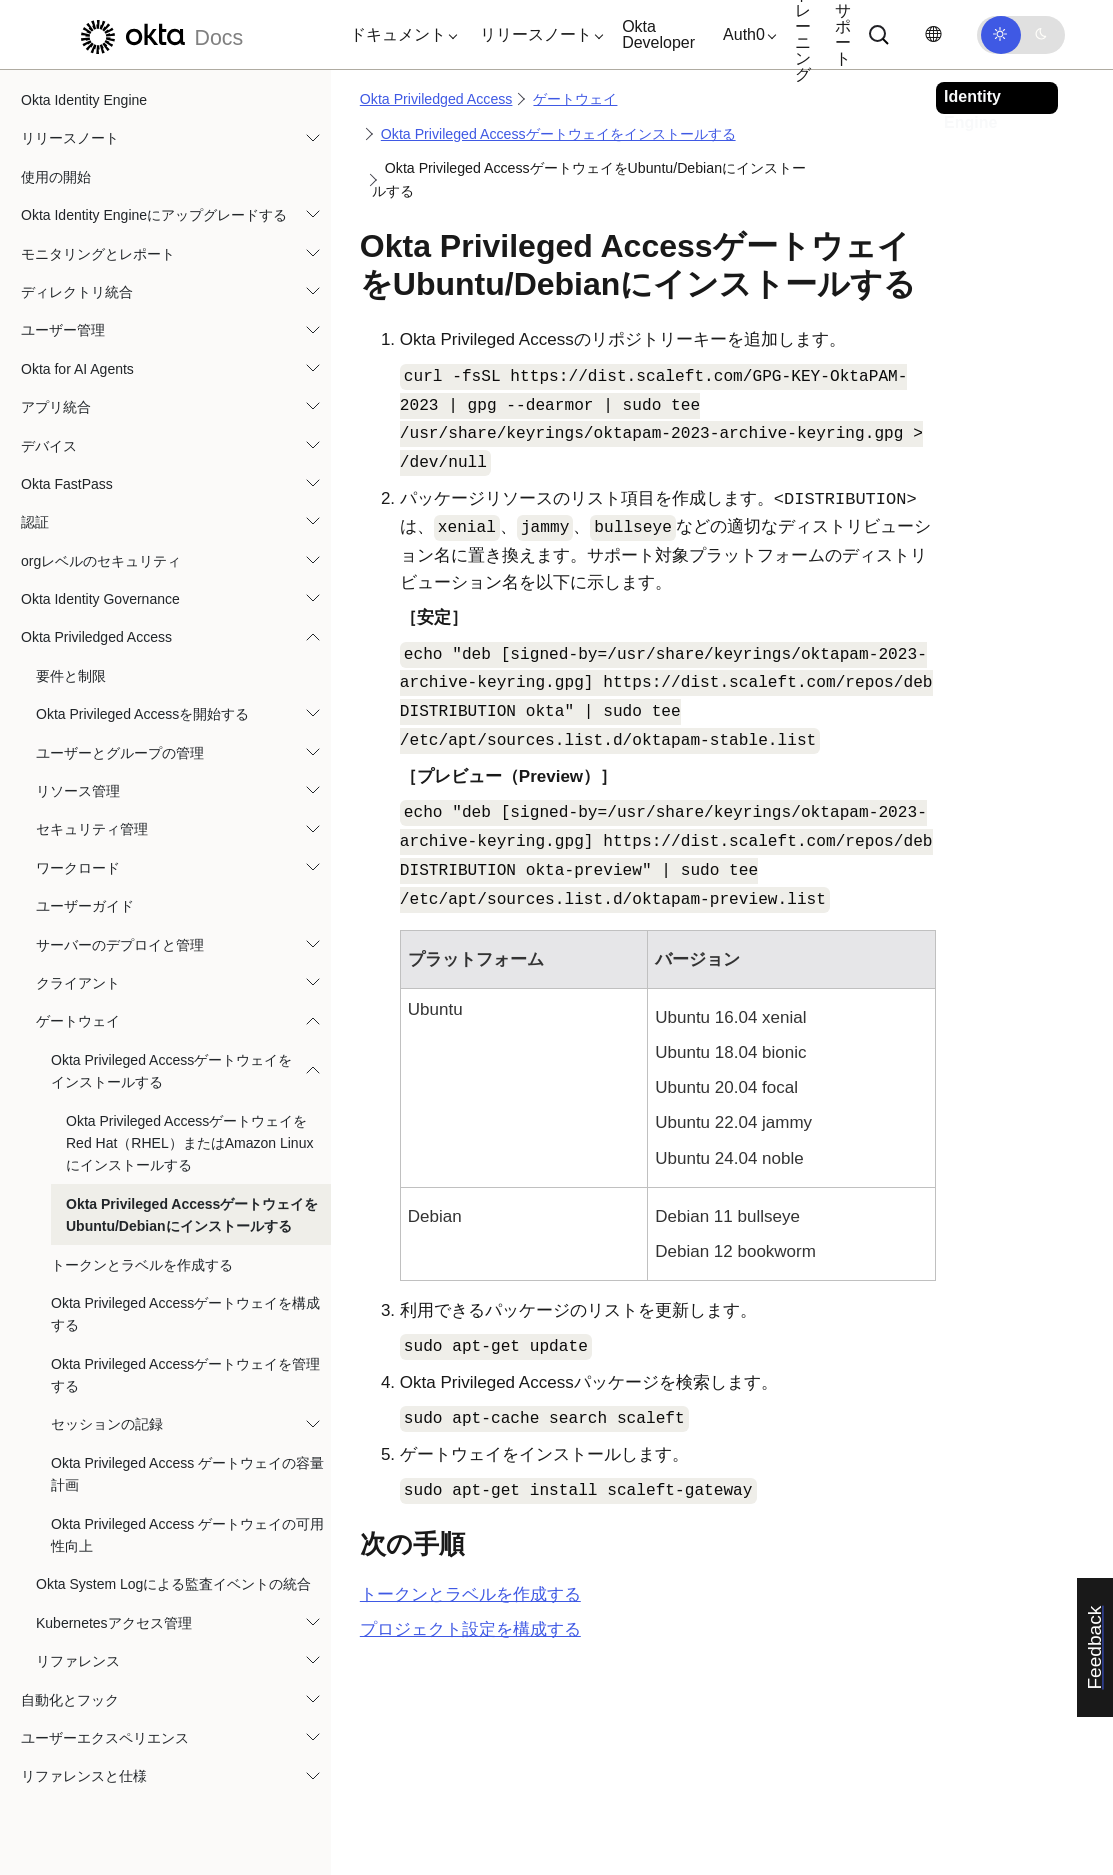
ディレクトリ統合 (77, 292)
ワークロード (78, 868)
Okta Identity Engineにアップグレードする (154, 215)
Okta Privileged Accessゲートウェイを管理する (185, 1375)
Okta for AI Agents (77, 369)
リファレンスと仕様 (84, 1776)
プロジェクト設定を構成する (470, 1629)
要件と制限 (71, 676)
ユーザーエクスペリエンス (105, 1738)
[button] (399, 35)
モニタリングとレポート (98, 254)
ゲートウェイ (78, 1021)
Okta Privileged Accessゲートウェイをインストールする (171, 1071)
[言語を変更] (933, 34)
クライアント (78, 983)
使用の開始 (56, 177)
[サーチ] (879, 35)
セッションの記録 (107, 1424)
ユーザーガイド (85, 906)
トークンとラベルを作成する (142, 1265)
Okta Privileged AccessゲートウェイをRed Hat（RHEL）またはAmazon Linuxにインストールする (189, 1143)
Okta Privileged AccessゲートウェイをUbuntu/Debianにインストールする (192, 1215)
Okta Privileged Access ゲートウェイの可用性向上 (187, 1535)
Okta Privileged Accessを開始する (142, 714)
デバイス (49, 446)
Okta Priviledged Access (96, 637)
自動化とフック (70, 1700)
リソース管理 (78, 791)
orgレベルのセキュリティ (101, 561)
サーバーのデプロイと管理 (120, 945)
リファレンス (78, 1661)
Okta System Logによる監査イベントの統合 (173, 1584)
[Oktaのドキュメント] (159, 34)
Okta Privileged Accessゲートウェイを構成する (185, 1314)
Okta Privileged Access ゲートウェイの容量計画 (187, 1474)
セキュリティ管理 (92, 829)
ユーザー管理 (63, 330)
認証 (35, 522)
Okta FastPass (67, 484)
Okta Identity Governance (100, 599)
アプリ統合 (56, 407)
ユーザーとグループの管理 (120, 753)
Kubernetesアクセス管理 (114, 1623)
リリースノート (70, 138)
